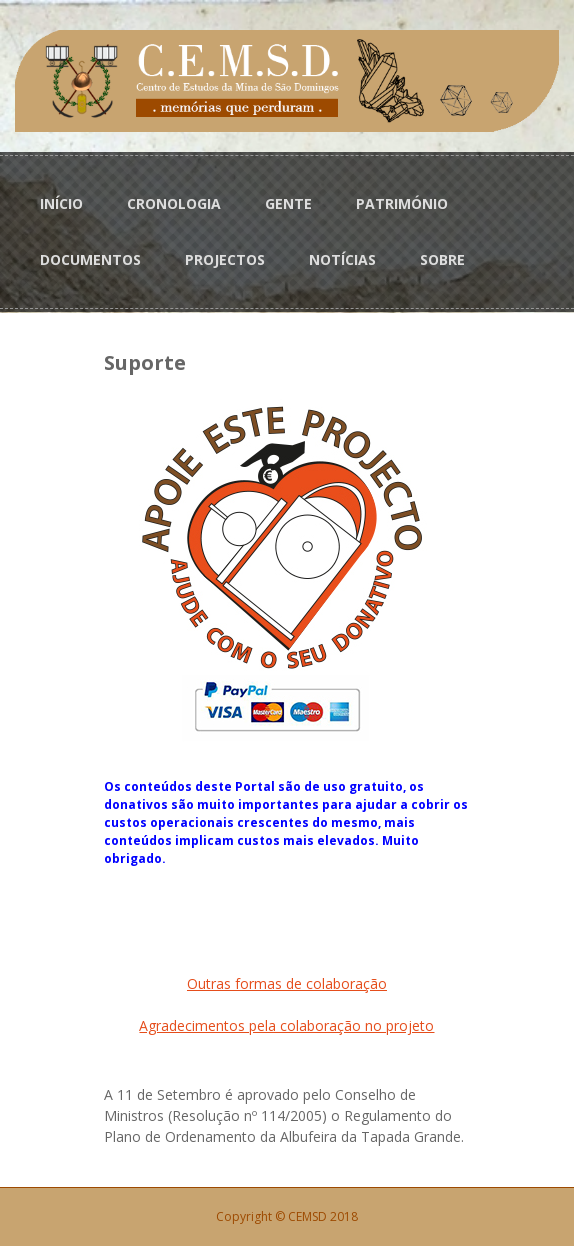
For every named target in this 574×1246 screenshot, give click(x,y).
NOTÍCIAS (342, 259)
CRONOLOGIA (174, 203)
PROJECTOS (225, 259)
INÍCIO (61, 203)
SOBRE (442, 259)
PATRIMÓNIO (402, 203)
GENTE (288, 203)
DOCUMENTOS (90, 259)
